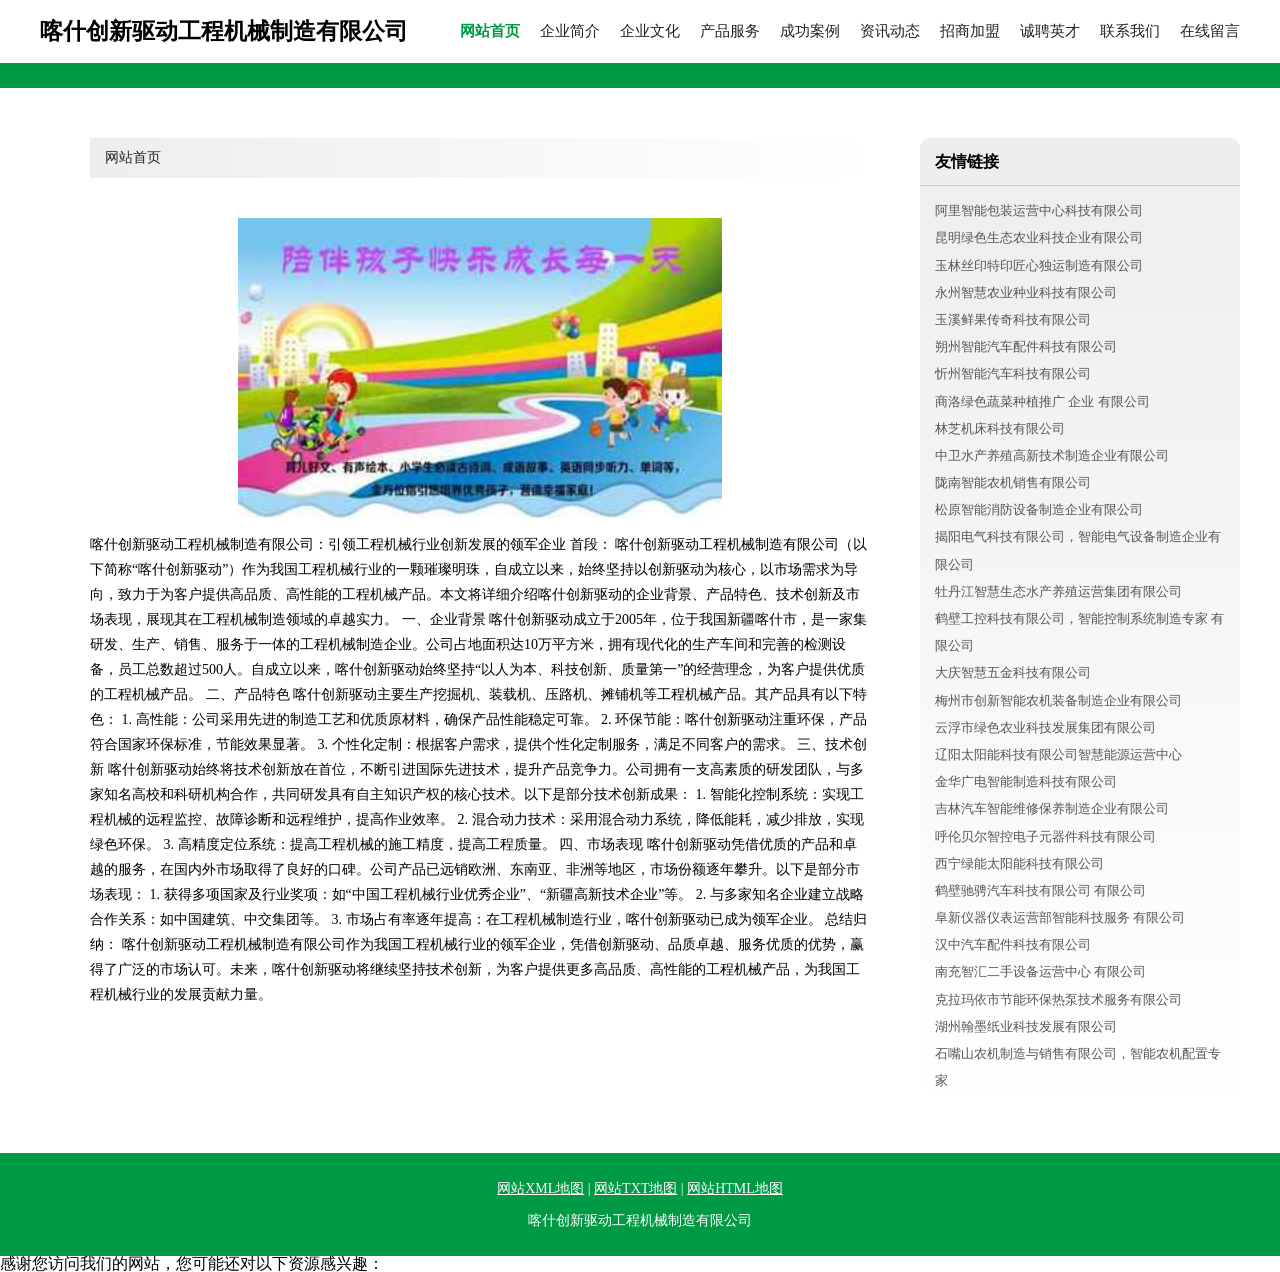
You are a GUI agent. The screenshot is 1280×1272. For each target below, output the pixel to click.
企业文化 (650, 31)
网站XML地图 (540, 1188)
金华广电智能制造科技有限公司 (1026, 781)
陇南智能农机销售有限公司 (1013, 482)
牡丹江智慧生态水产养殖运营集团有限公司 (1058, 591)
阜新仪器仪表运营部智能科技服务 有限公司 (1060, 917)
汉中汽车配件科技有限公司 (1013, 944)
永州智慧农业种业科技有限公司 (1026, 292)
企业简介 (570, 31)
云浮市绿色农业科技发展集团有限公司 (1045, 727)
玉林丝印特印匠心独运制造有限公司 (1039, 265)
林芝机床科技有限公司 (1000, 428)
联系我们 (1130, 31)
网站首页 (490, 31)
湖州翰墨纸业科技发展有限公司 (1026, 1026)
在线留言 (1210, 31)
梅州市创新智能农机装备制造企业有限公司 (1058, 700)
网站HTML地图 (735, 1188)
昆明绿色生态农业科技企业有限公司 (1039, 237)
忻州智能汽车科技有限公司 (1013, 373)
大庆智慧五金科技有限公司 (1013, 672)
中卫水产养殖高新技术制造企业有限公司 (1052, 455)
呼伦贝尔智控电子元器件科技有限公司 (1045, 836)
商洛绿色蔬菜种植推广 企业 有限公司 (1042, 401)
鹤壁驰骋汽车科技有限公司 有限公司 (1040, 890)
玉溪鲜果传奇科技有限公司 (1013, 319)
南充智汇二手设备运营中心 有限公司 (1040, 971)
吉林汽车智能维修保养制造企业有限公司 (1052, 808)
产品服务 (730, 31)
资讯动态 (890, 31)
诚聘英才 (1050, 31)
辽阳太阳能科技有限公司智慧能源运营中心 (1058, 754)
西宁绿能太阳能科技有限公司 (1019, 863)
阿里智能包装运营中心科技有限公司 (1039, 210)
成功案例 (810, 31)
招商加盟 (970, 31)
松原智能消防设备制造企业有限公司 (1039, 509)
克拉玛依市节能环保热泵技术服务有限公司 (1058, 999)
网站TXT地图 (635, 1188)
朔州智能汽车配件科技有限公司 (1026, 346)
